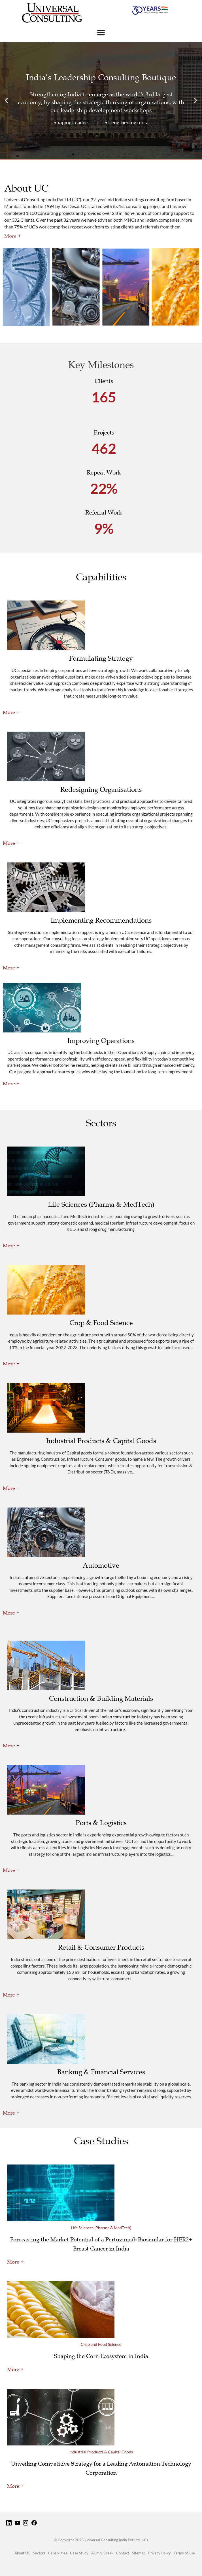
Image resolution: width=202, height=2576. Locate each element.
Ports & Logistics (101, 1823)
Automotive (101, 1565)
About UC (22, 2553)
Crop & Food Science (101, 1323)
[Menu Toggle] (101, 32)
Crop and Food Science (101, 2344)
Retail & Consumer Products (101, 1947)
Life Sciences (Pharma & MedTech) (101, 1204)
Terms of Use (184, 2553)
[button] (6, 100)
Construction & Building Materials (101, 1698)
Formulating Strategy (101, 658)
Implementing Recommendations (101, 920)
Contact (122, 2553)
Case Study (79, 2553)
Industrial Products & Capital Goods (101, 1441)
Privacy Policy (159, 2553)
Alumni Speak (102, 2553)
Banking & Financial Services (101, 2072)
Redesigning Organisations (101, 789)
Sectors (39, 2553)
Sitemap (138, 2553)
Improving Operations (101, 1041)
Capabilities (57, 2553)
